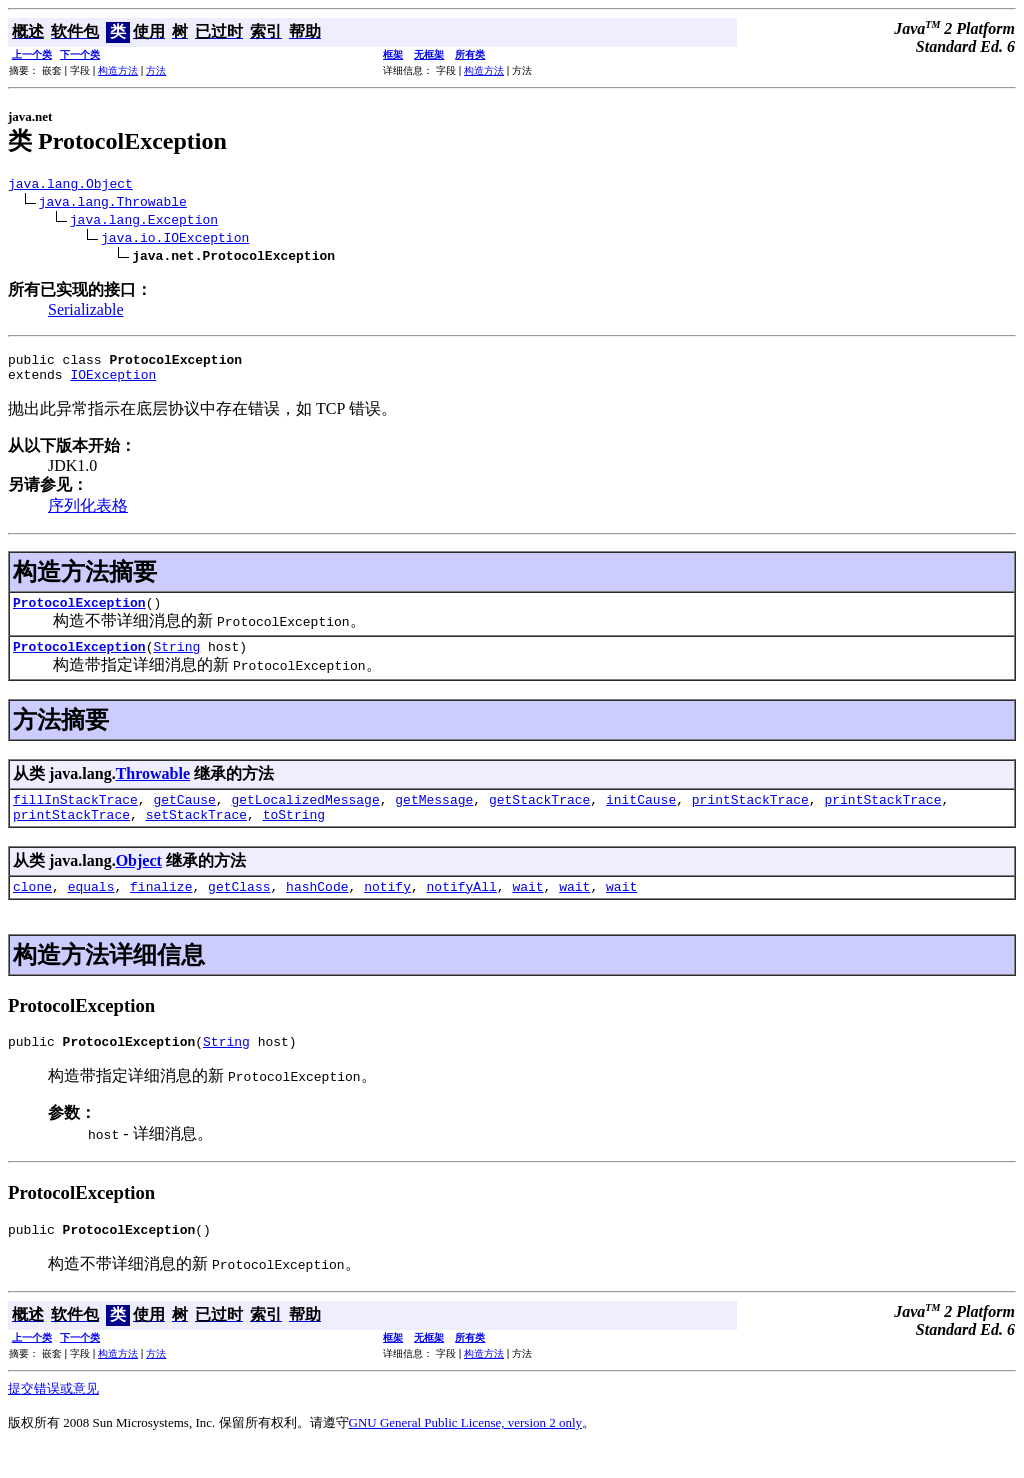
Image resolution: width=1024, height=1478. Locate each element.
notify (387, 910)
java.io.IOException (175, 240)
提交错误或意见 (53, 1418)
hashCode (317, 910)
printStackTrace (750, 817)
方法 (156, 70)
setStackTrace (196, 835)
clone (32, 910)
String (176, 661)
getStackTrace (539, 817)
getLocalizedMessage (305, 817)
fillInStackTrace (75, 817)
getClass (239, 910)
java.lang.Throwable (113, 204)
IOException (113, 383)
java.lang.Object (70, 186)
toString (294, 835)
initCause (641, 817)
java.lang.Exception (144, 222)
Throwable (153, 788)
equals (91, 910)
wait (527, 910)
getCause (184, 817)
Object (139, 881)
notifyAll (462, 910)
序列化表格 (88, 514)
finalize (161, 910)
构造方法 (118, 70)
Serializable (86, 312)
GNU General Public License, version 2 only (466, 1452)
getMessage (434, 817)
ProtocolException (79, 614)
